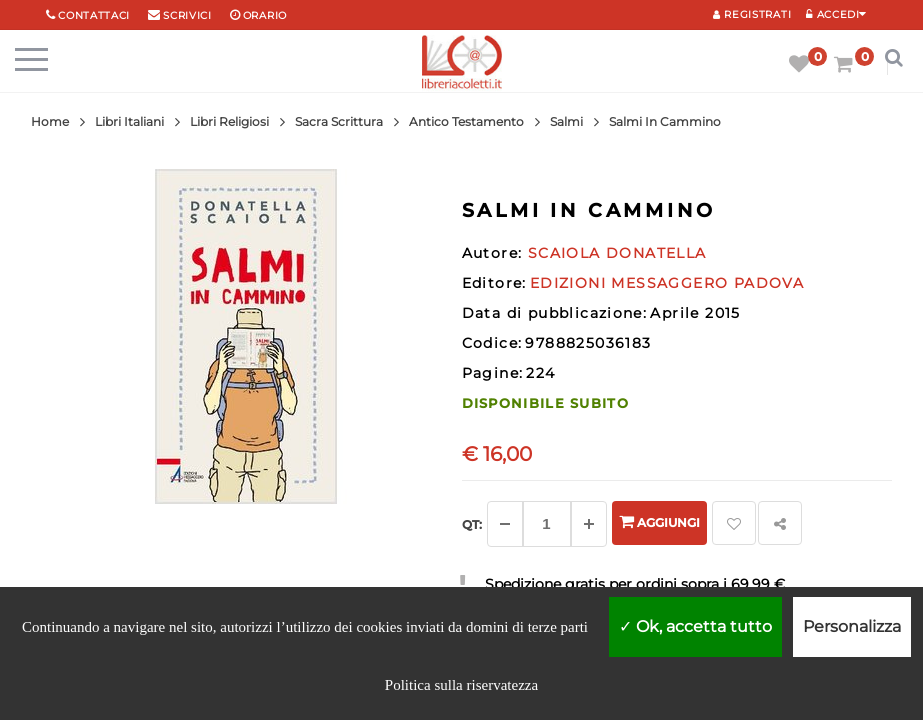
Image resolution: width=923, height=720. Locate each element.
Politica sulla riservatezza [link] (461, 685)
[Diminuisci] (505, 524)
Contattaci (94, 15)
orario (265, 15)
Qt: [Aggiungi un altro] (472, 524)
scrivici (187, 15)
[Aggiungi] (589, 524)
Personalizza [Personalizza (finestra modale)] (852, 626)
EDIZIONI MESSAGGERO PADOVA (667, 283)
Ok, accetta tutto (695, 626)
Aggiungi (659, 521)
